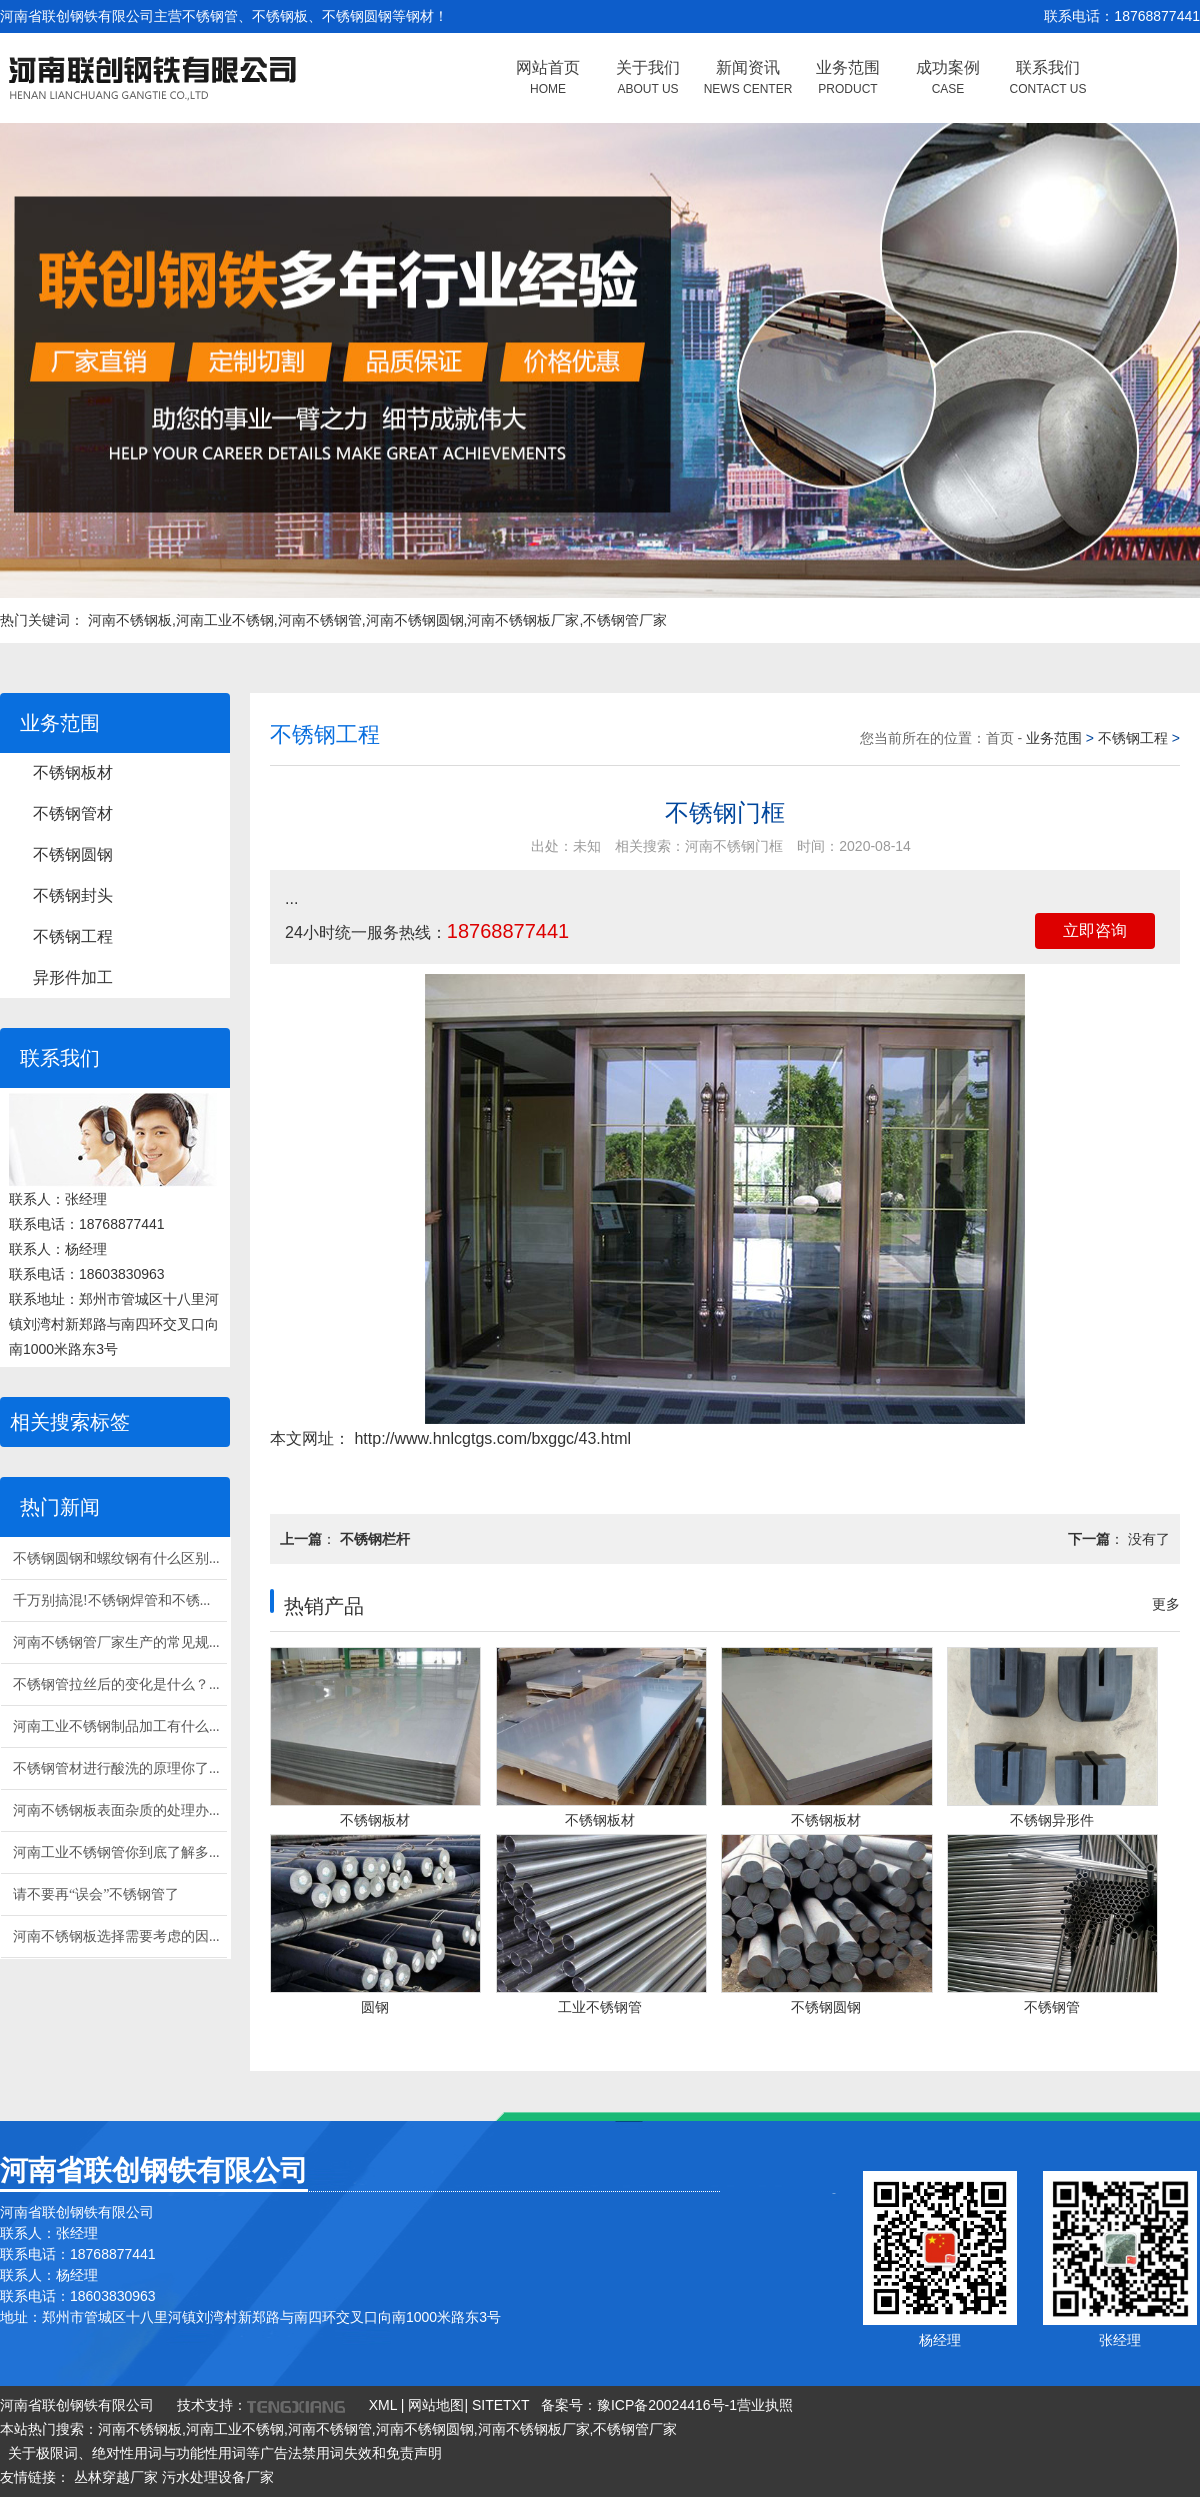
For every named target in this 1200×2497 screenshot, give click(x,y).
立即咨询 (1095, 930)
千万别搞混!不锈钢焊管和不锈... (111, 1600)
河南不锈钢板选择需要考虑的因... (116, 1936)
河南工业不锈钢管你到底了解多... (116, 1852)
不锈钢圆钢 (73, 854)
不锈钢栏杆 (375, 1539)
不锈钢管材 (73, 813)
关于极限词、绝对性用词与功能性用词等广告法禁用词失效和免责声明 (225, 2453)
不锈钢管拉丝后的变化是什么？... (116, 1684)
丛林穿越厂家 (116, 2477)
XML (383, 2405)
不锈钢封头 (73, 895)
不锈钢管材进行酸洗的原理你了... (116, 1768)
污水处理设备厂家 (218, 2477)
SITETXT (500, 2405)
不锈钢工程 (73, 936)
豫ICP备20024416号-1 (667, 2405)
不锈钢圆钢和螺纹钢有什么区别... (116, 1558)
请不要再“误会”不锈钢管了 (96, 1894)
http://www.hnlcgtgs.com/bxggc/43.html (490, 1438)
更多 (1166, 1604)
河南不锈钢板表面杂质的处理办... (116, 1810)
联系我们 (1048, 77)
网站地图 (436, 2405)
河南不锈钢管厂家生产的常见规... (116, 1642)
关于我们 (648, 77)
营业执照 (765, 2405)
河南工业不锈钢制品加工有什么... (116, 1726)
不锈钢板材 (73, 772)
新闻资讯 (748, 77)
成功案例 (948, 77)
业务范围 (848, 77)
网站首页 (548, 77)
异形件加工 (73, 977)
